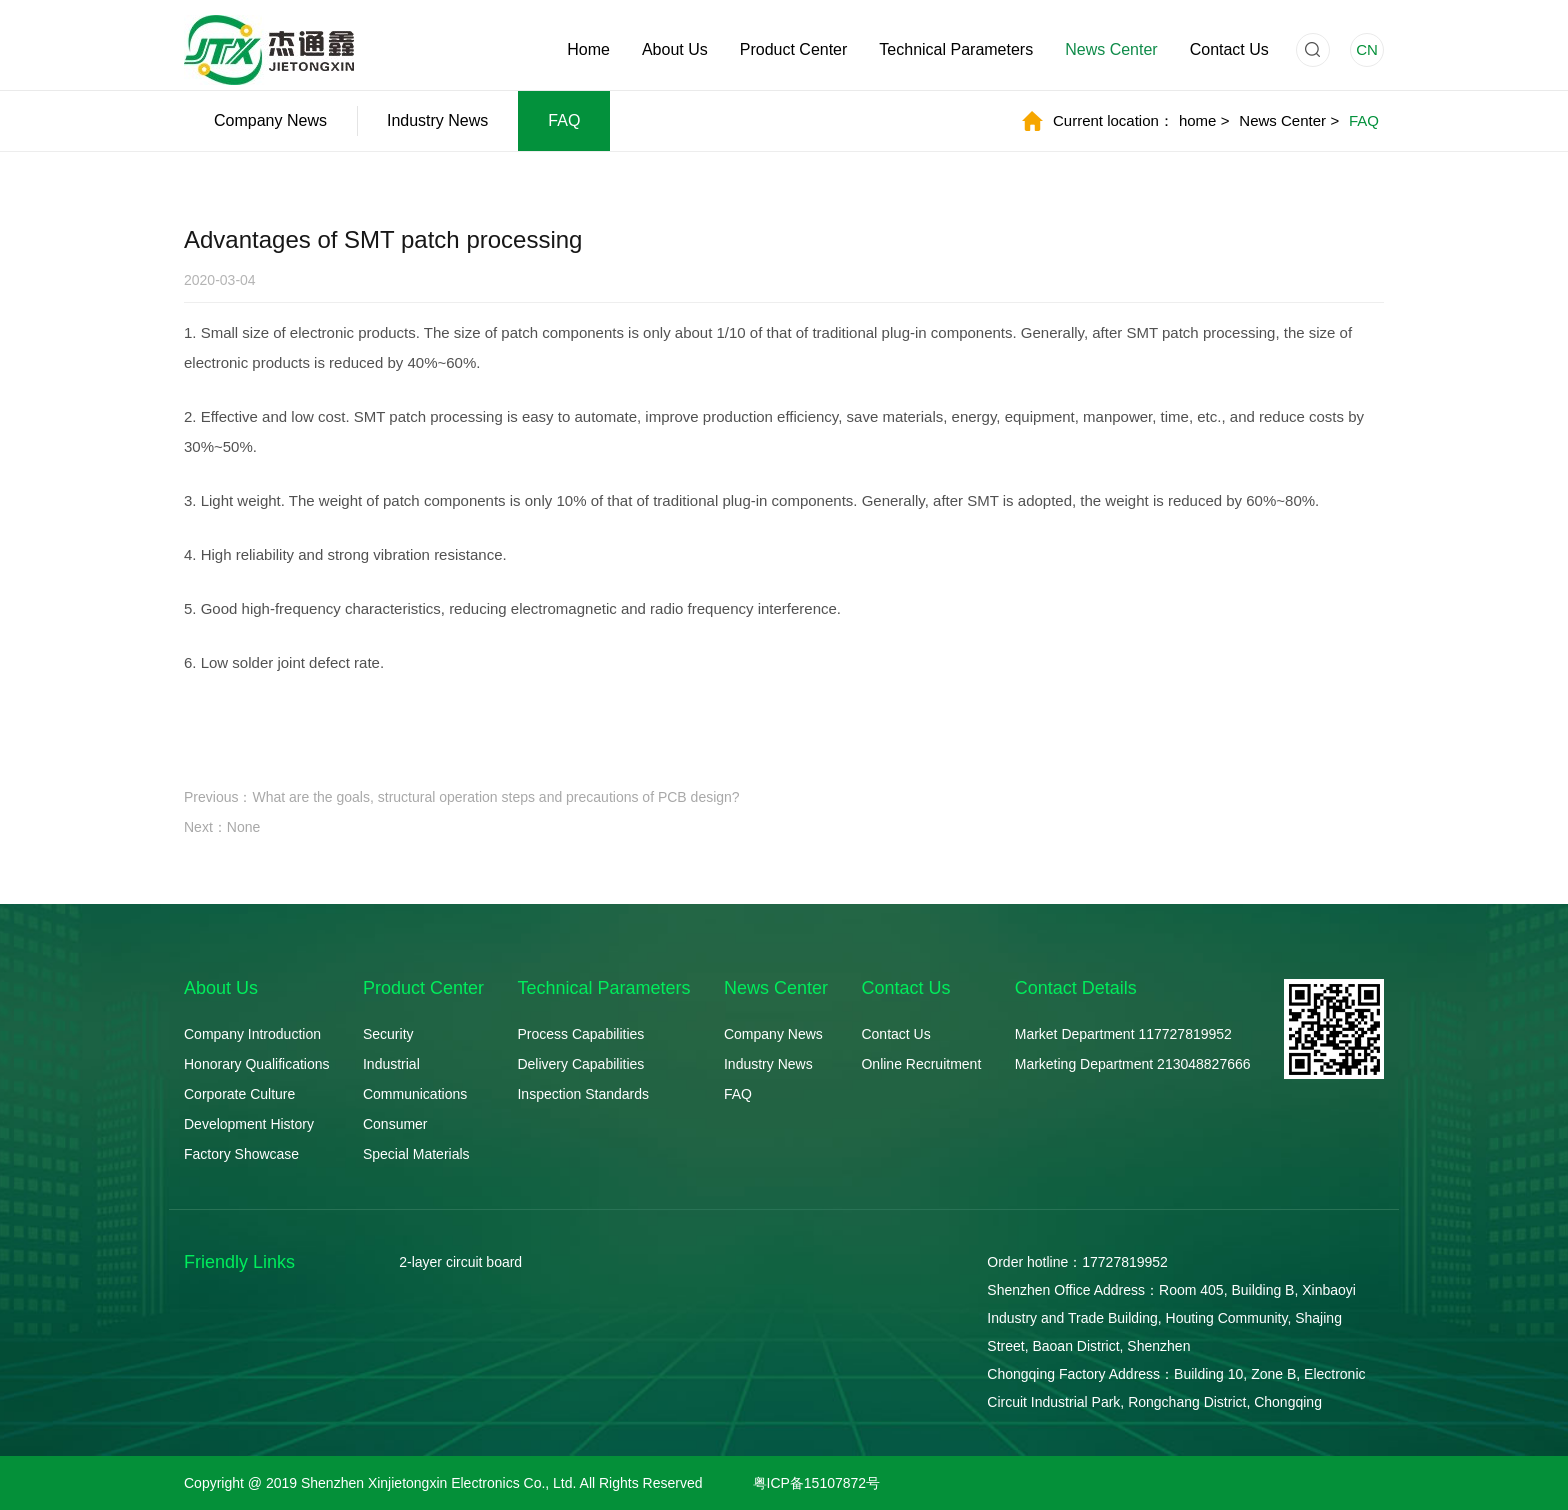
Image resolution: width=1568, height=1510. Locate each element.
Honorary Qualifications (257, 1064)
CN (1367, 49)
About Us (675, 49)
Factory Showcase (241, 1154)
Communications (415, 1094)
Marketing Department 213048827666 (1133, 1064)
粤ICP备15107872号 (817, 1483)
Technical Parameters (956, 49)
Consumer (395, 1124)
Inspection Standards (583, 1094)
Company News (270, 120)
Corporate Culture (239, 1094)
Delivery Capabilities (580, 1064)
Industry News (437, 120)
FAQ (564, 120)
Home (588, 49)
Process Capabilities (580, 1034)
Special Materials (416, 1154)
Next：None (222, 827)
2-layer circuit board (460, 1262)
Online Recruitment (921, 1064)
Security (388, 1034)
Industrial (391, 1064)
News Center (1111, 49)
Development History (249, 1124)
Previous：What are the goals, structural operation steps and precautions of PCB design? (462, 797)
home (1204, 120)
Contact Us (1229, 49)
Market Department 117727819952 (1123, 1034)
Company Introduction (252, 1034)
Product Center (794, 49)
